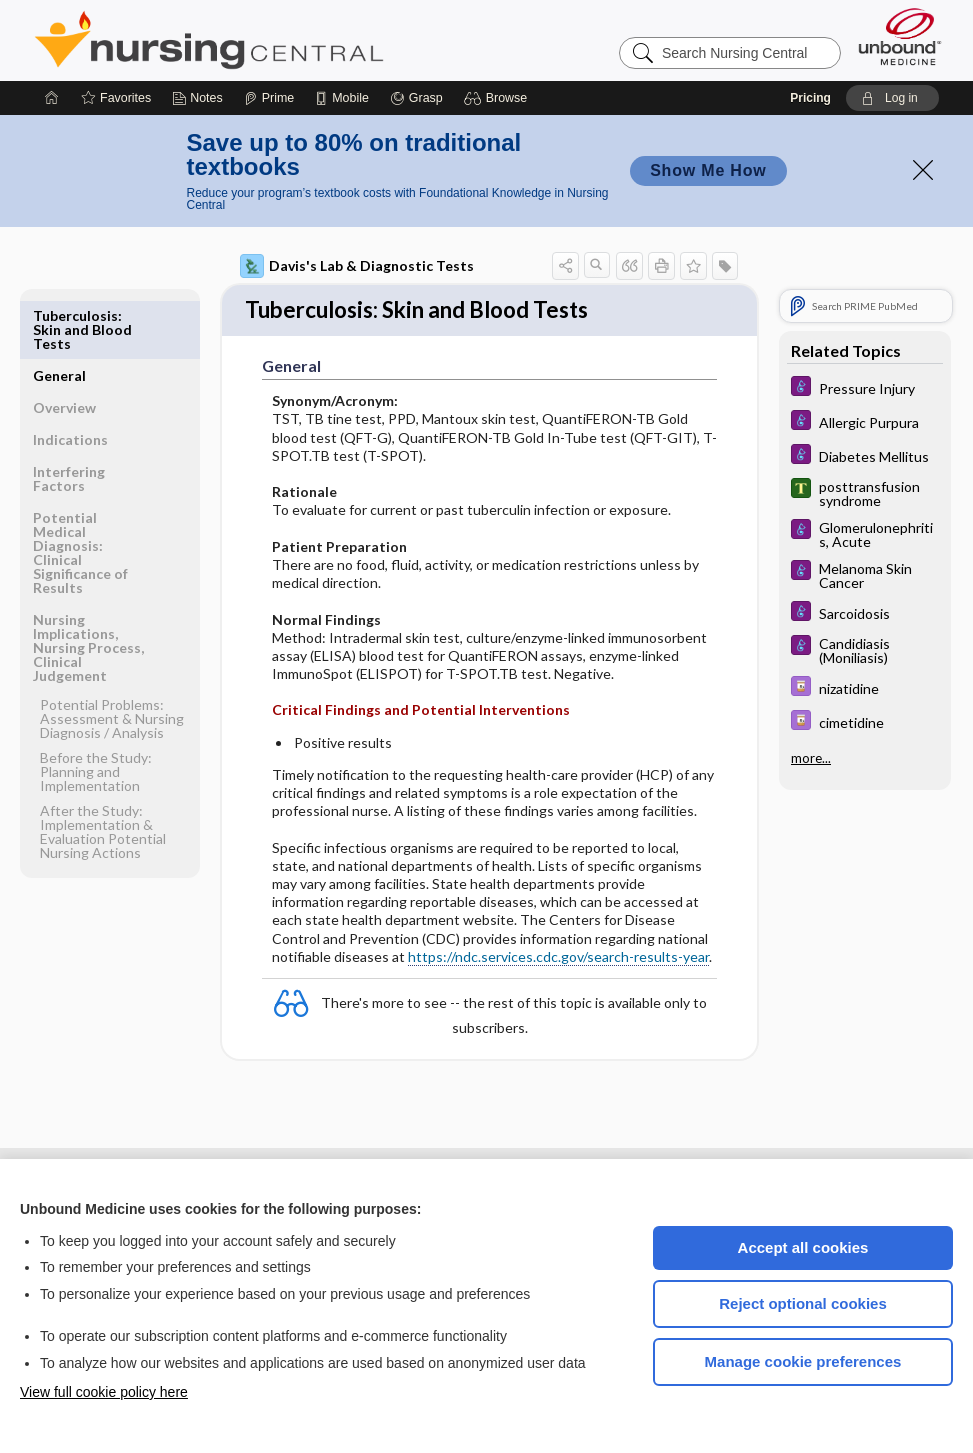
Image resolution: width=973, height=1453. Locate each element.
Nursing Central (284, 40)
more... (811, 758)
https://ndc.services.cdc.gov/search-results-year (558, 958)
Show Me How (708, 170)
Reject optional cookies (803, 1303)
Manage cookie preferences (803, 1361)
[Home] (52, 98)
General (59, 315)
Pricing (810, 98)
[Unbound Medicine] (900, 36)
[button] (498, 98)
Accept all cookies (803, 1247)
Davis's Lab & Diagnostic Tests (357, 266)
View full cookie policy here (104, 1392)
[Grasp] (416, 98)
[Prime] (269, 98)
